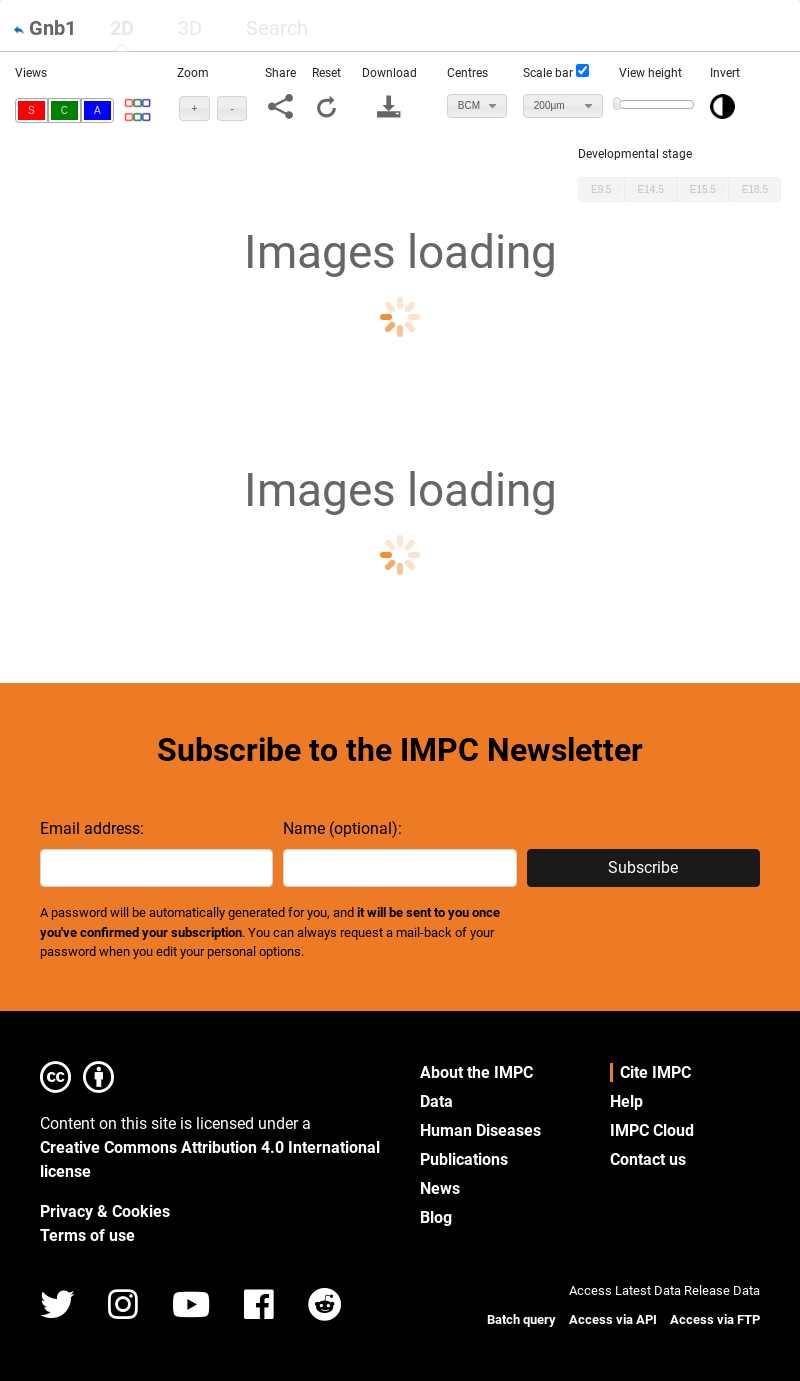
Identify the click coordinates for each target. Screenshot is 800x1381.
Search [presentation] (277, 28)
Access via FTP (715, 1319)
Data (436, 1101)
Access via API (613, 1319)
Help (626, 1101)
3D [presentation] (190, 28)
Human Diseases (480, 1130)
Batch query (521, 1319)
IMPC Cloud (652, 1130)
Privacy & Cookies (105, 1211)
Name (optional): (342, 828)
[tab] (122, 28)
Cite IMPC (655, 1072)
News (440, 1188)
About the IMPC (476, 1072)
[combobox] (477, 106)
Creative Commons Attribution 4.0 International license (210, 1159)
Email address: (92, 828)
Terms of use (87, 1235)
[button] (31, 110)
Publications (464, 1159)
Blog (436, 1217)
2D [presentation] (122, 28)
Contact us (648, 1159)
